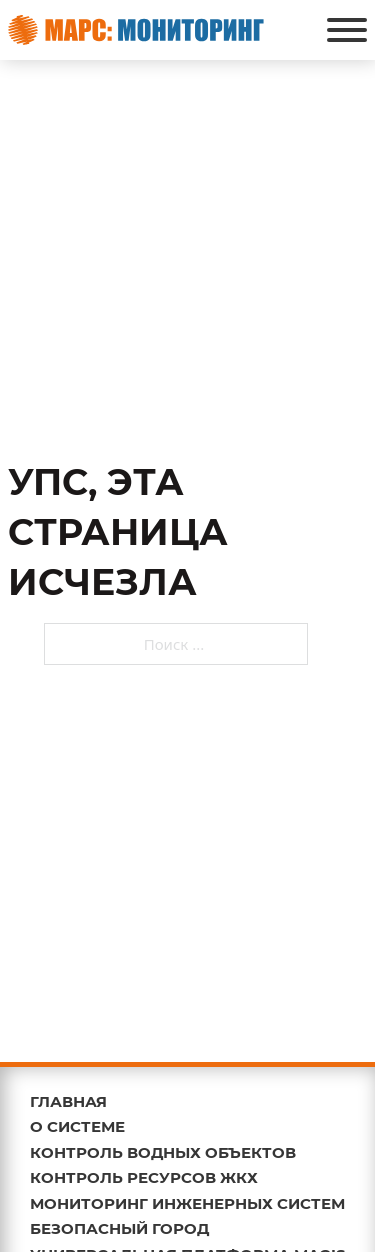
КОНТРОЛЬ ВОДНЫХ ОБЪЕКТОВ (163, 1152)
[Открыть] (347, 30)
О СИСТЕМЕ (77, 1126)
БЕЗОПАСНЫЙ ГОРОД (119, 1228)
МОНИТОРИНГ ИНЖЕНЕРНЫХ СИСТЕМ (187, 1203)
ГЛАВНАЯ (68, 1101)
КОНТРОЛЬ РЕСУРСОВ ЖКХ (144, 1177)
